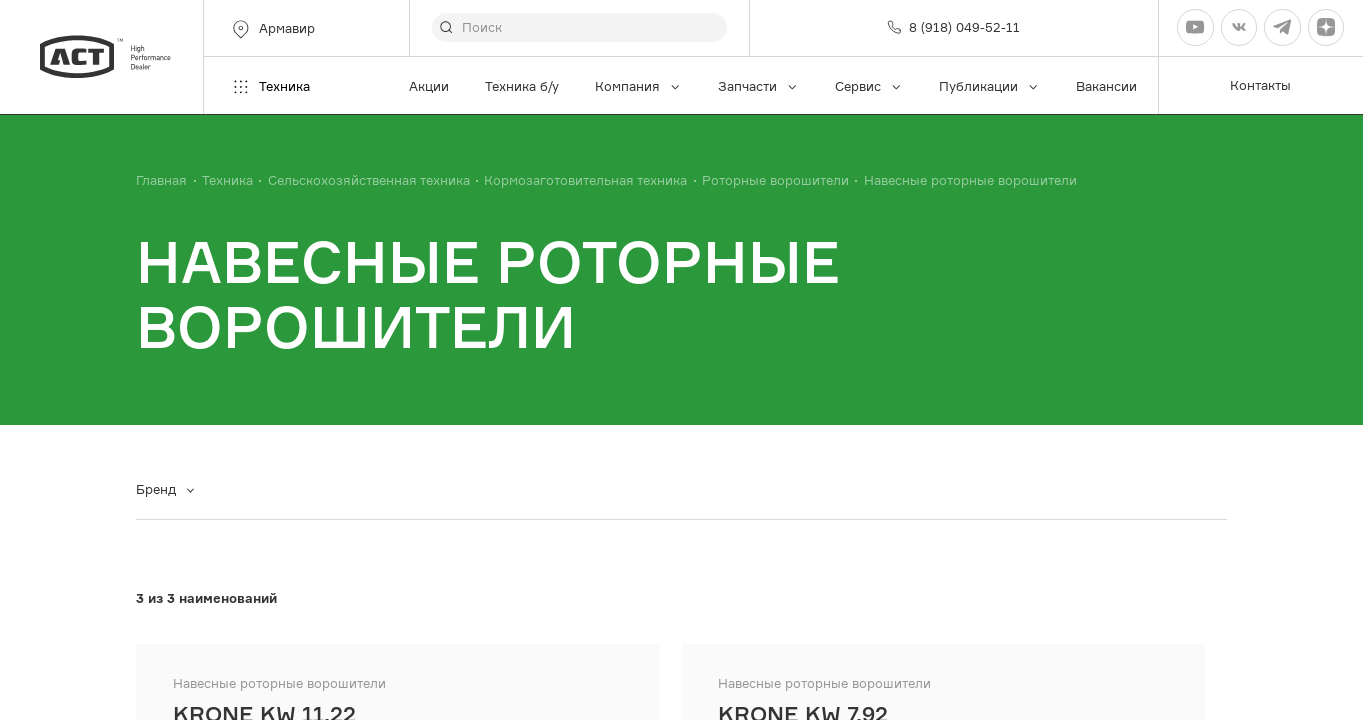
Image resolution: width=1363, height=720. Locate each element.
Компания (638, 86)
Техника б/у (522, 86)
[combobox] (172, 490)
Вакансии (1106, 86)
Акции (429, 86)
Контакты (1260, 85)
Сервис (869, 86)
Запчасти (758, 86)
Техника (270, 87)
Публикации (989, 86)
